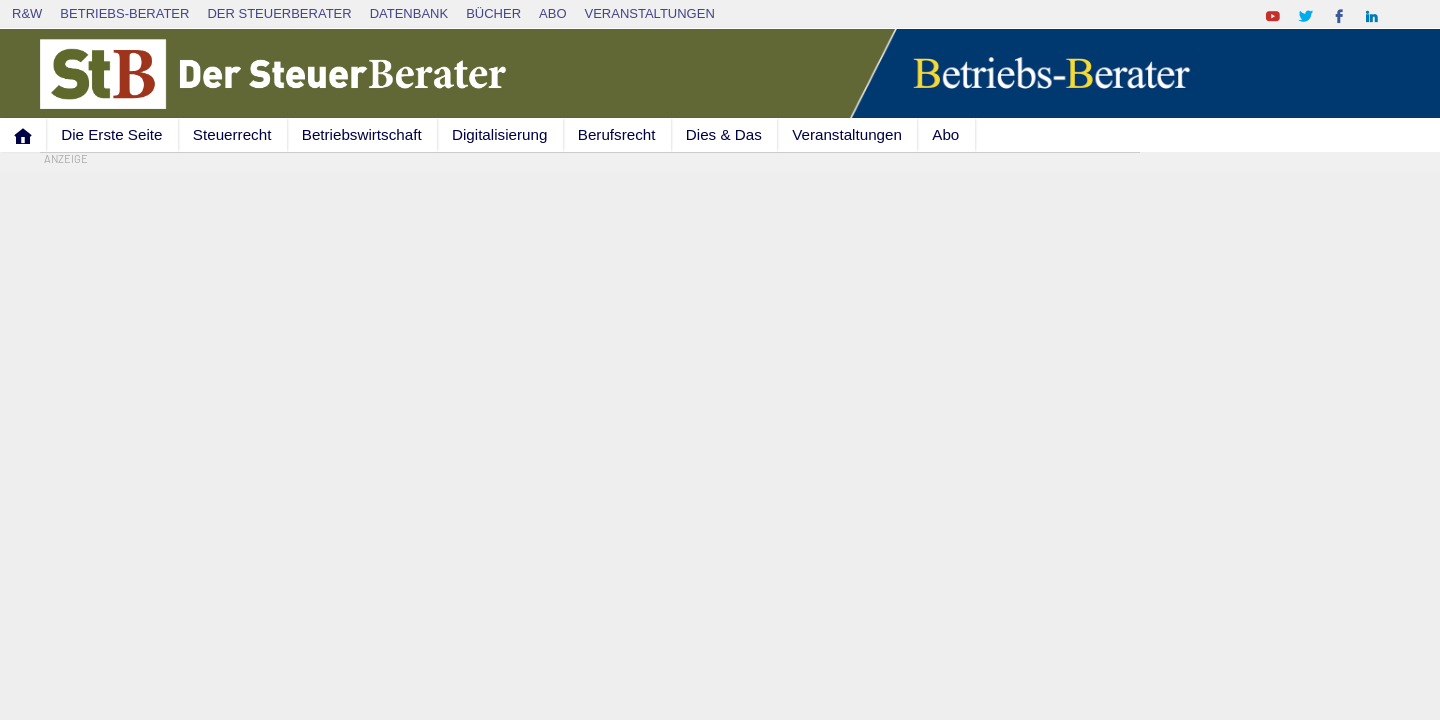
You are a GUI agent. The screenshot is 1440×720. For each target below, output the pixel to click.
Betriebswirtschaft (362, 134)
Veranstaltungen (650, 13)
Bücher (493, 13)
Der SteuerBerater (279, 13)
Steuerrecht (232, 134)
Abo (552, 13)
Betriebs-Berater (124, 13)
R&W (27, 13)
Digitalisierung (499, 134)
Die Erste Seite (111, 134)
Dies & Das (724, 134)
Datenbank (409, 13)
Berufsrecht (617, 134)
